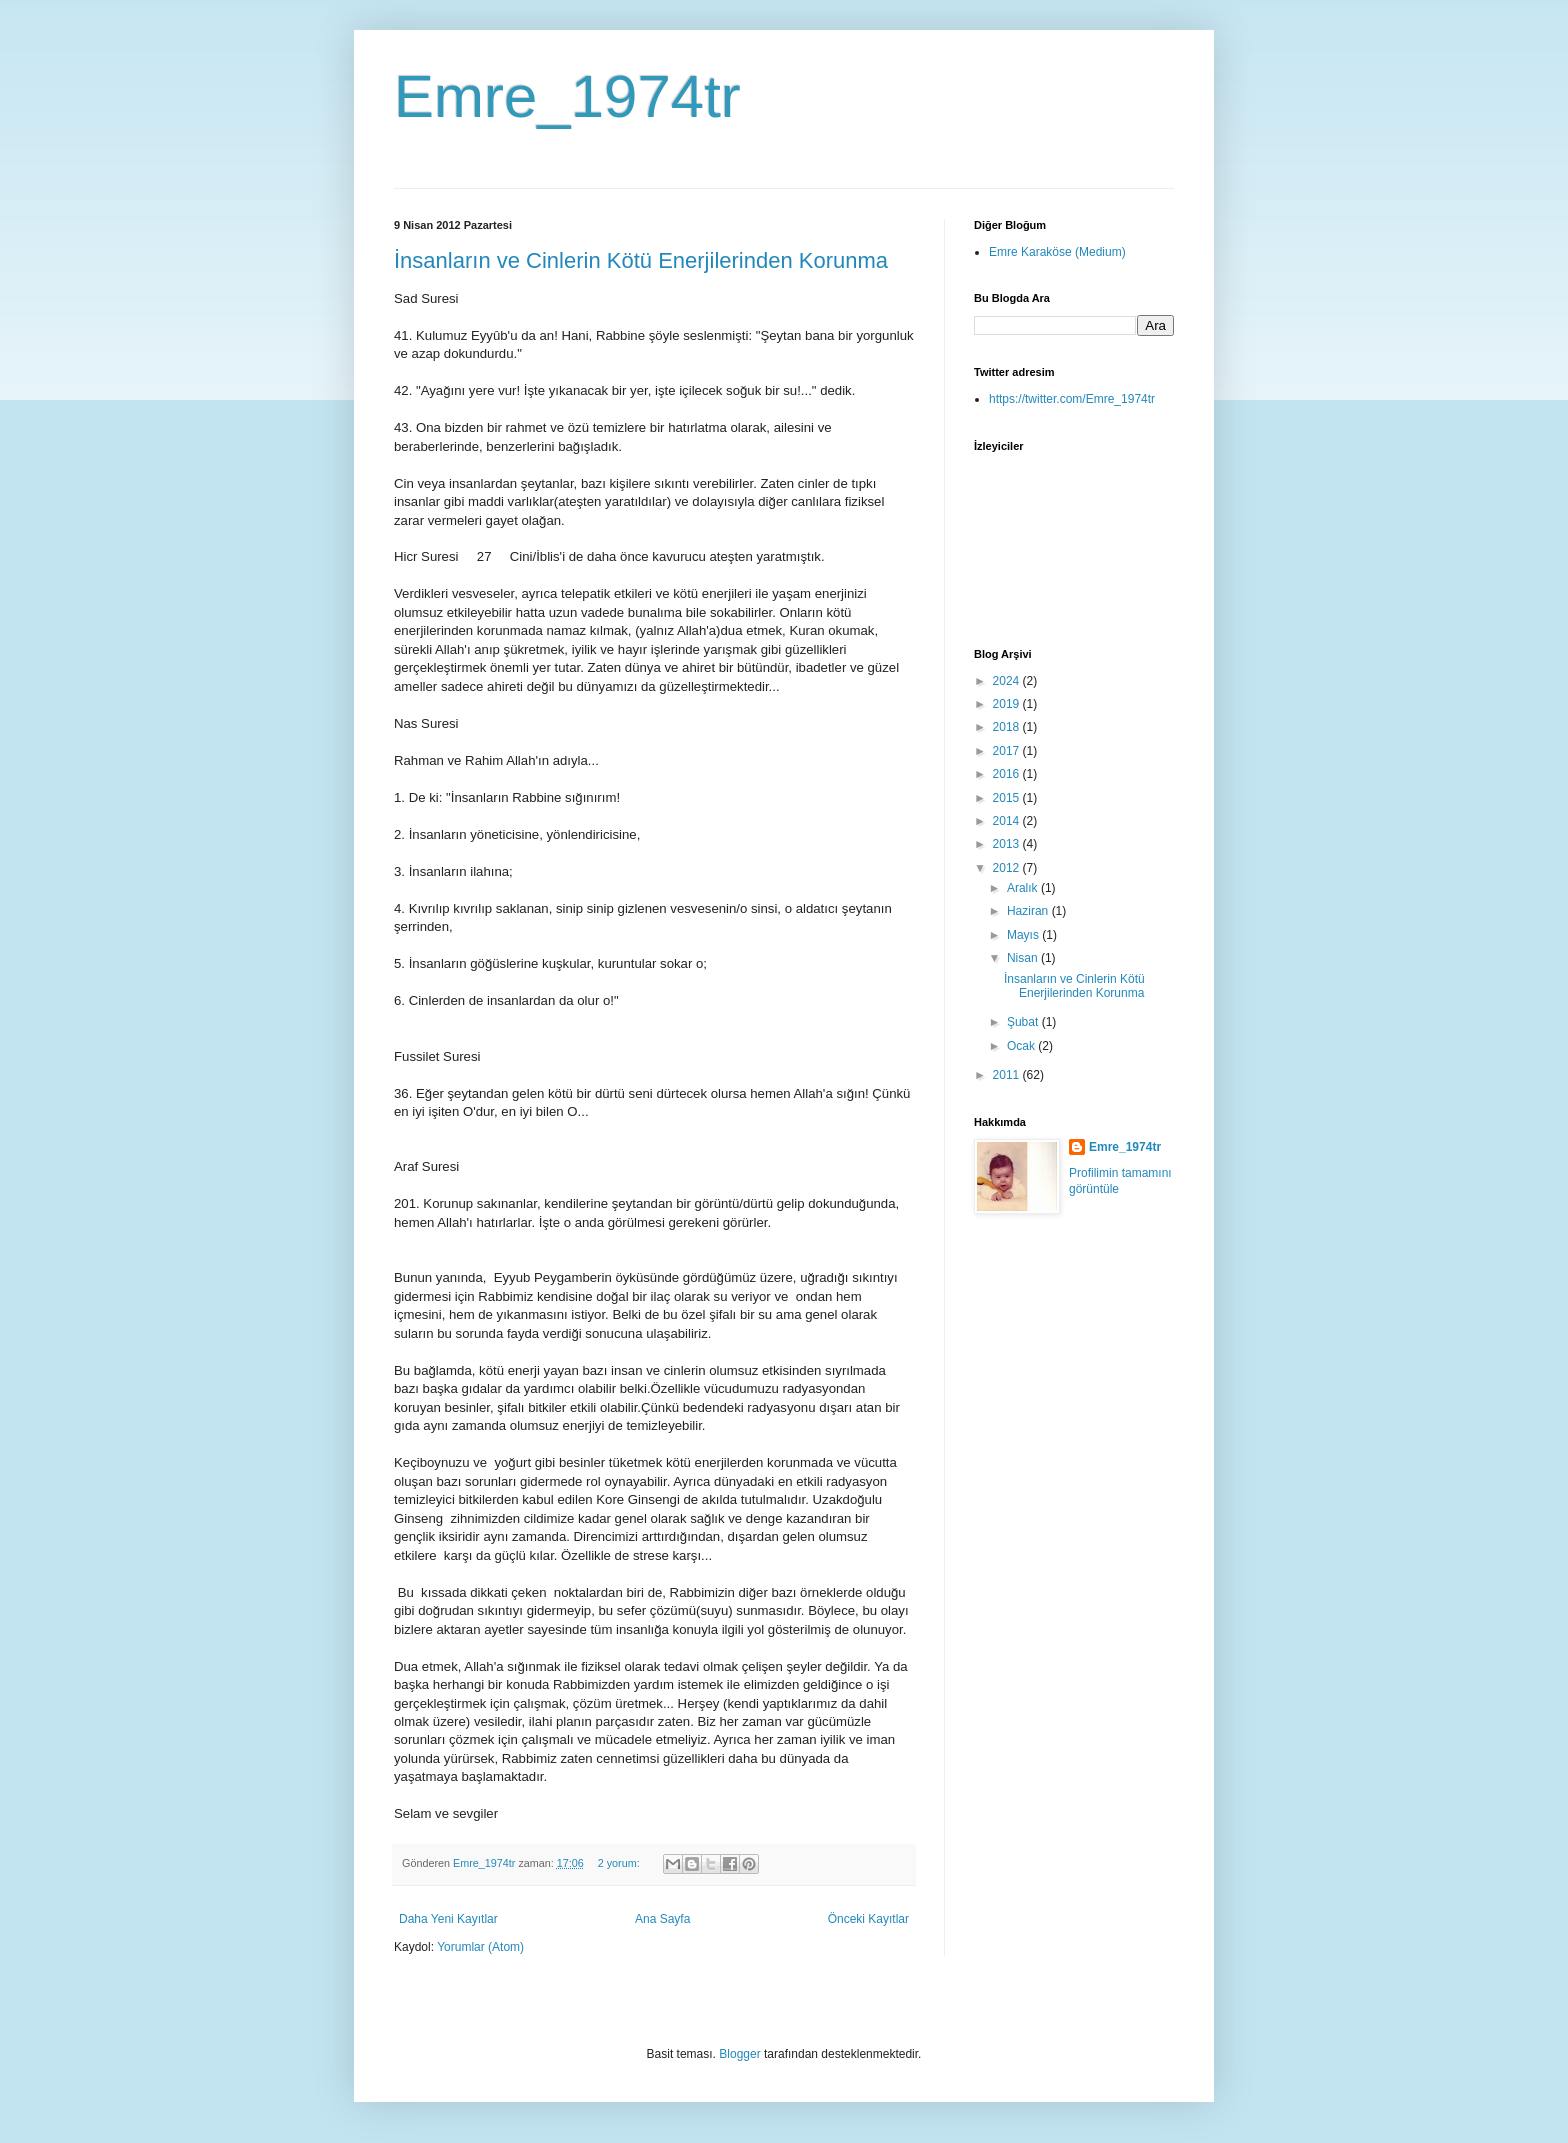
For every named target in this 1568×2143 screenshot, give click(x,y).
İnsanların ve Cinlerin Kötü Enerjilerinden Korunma (641, 260)
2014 (1008, 821)
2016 (1008, 774)
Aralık (1024, 888)
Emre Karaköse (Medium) (1057, 252)
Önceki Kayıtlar (868, 1919)
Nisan (1024, 958)
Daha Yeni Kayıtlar (448, 1919)
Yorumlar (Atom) (480, 1947)
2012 (1008, 868)
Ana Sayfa (662, 1919)
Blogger (739, 2054)
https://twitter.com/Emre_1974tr (1072, 399)
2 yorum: (620, 1863)
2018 (1008, 727)
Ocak (1022, 1046)
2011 (1008, 1075)
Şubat (1024, 1022)
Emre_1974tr (567, 96)
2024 (1008, 681)
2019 (1008, 704)
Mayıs (1024, 935)
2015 (1008, 798)
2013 (1008, 844)
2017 (1008, 751)
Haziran (1029, 911)
